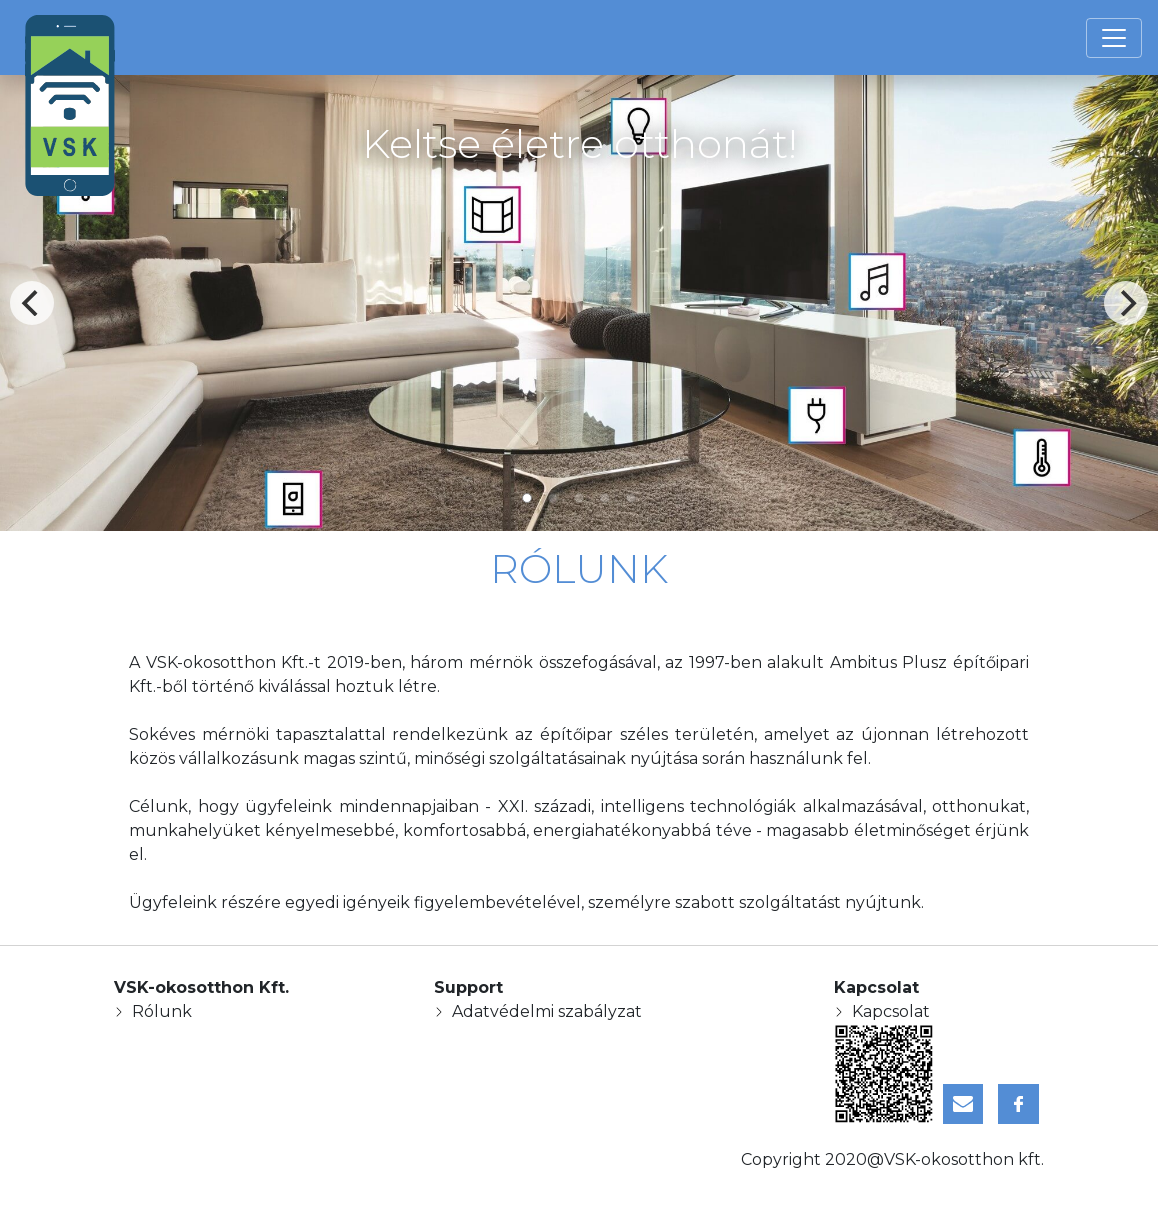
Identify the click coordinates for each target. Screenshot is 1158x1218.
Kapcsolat (891, 1011)
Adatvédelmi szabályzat (547, 1011)
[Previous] (32, 303)
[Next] (1126, 303)
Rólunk (162, 1011)
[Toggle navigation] (1114, 38)
